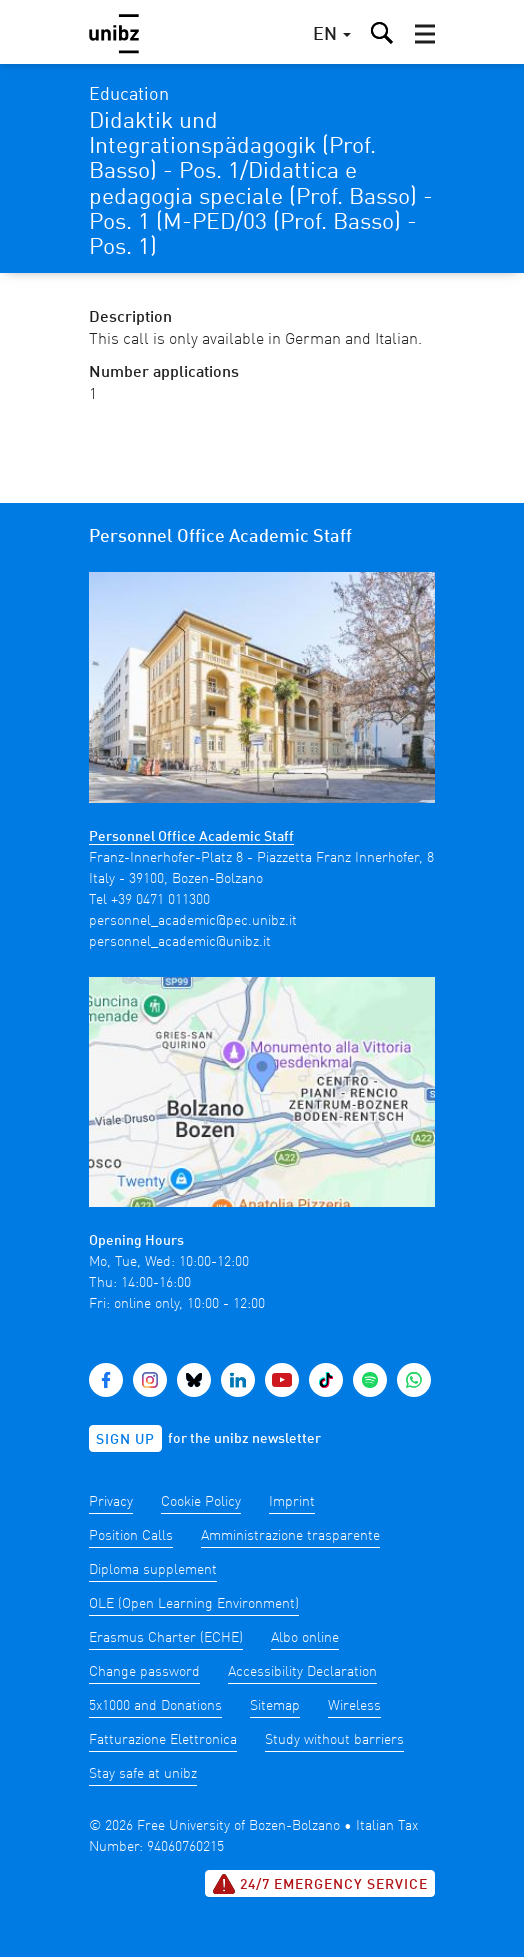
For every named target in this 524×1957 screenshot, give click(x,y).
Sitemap (275, 1706)
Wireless (354, 1706)
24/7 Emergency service (320, 1884)
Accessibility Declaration (302, 1672)
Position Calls (131, 1536)
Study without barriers (334, 1740)
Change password (144, 1672)
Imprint (292, 1502)
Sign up (125, 1440)
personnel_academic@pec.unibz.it (193, 921)
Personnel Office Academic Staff (191, 837)
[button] (425, 34)
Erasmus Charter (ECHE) (166, 1638)
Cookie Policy (201, 1502)
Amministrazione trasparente (290, 1536)
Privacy (111, 1502)
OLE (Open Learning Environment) (194, 1604)
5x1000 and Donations (155, 1706)
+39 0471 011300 (160, 900)
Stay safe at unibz (143, 1774)
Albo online (305, 1638)
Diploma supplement (153, 1570)
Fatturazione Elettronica (163, 1740)
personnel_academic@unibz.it (180, 942)
